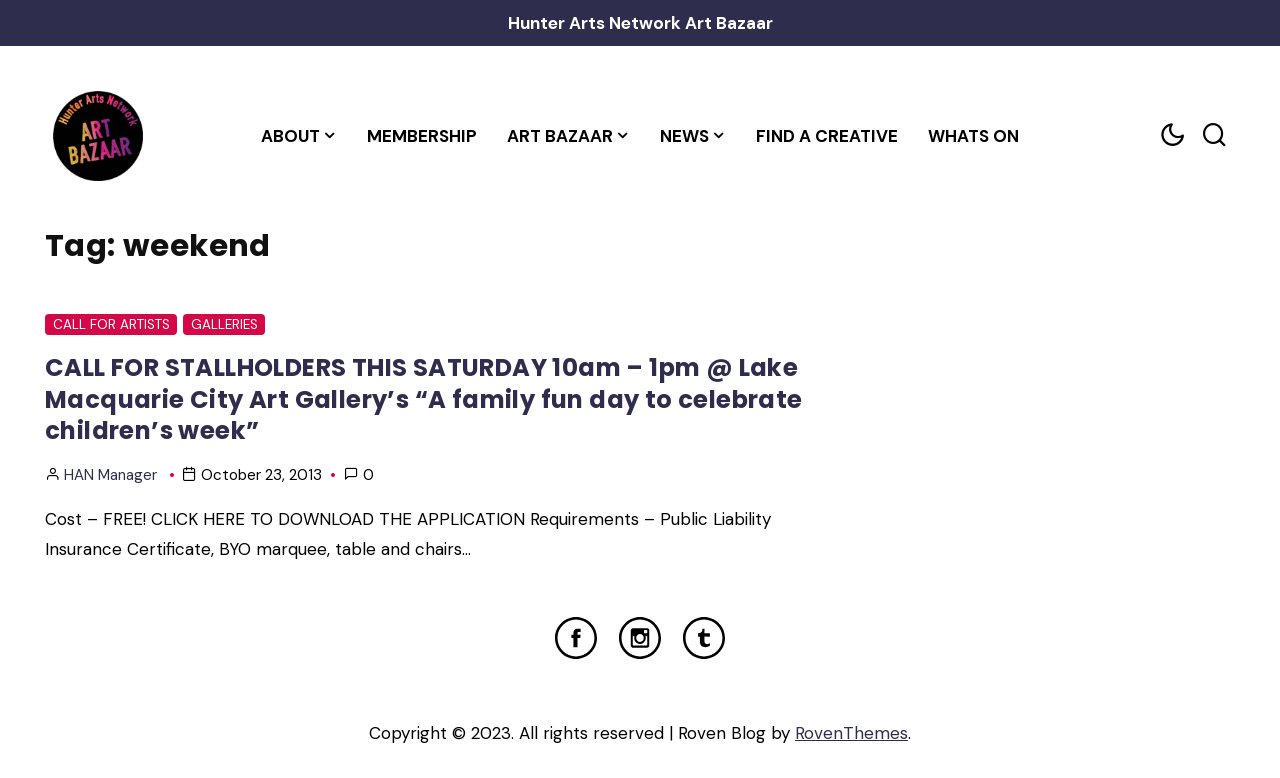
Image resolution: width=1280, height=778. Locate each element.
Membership (422, 136)
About (290, 136)
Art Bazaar (560, 136)
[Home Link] (97, 136)
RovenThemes (851, 733)
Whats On (973, 136)
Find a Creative (827, 136)
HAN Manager (110, 475)
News (684, 136)
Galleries (224, 324)
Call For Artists (111, 324)
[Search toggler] (1214, 135)
